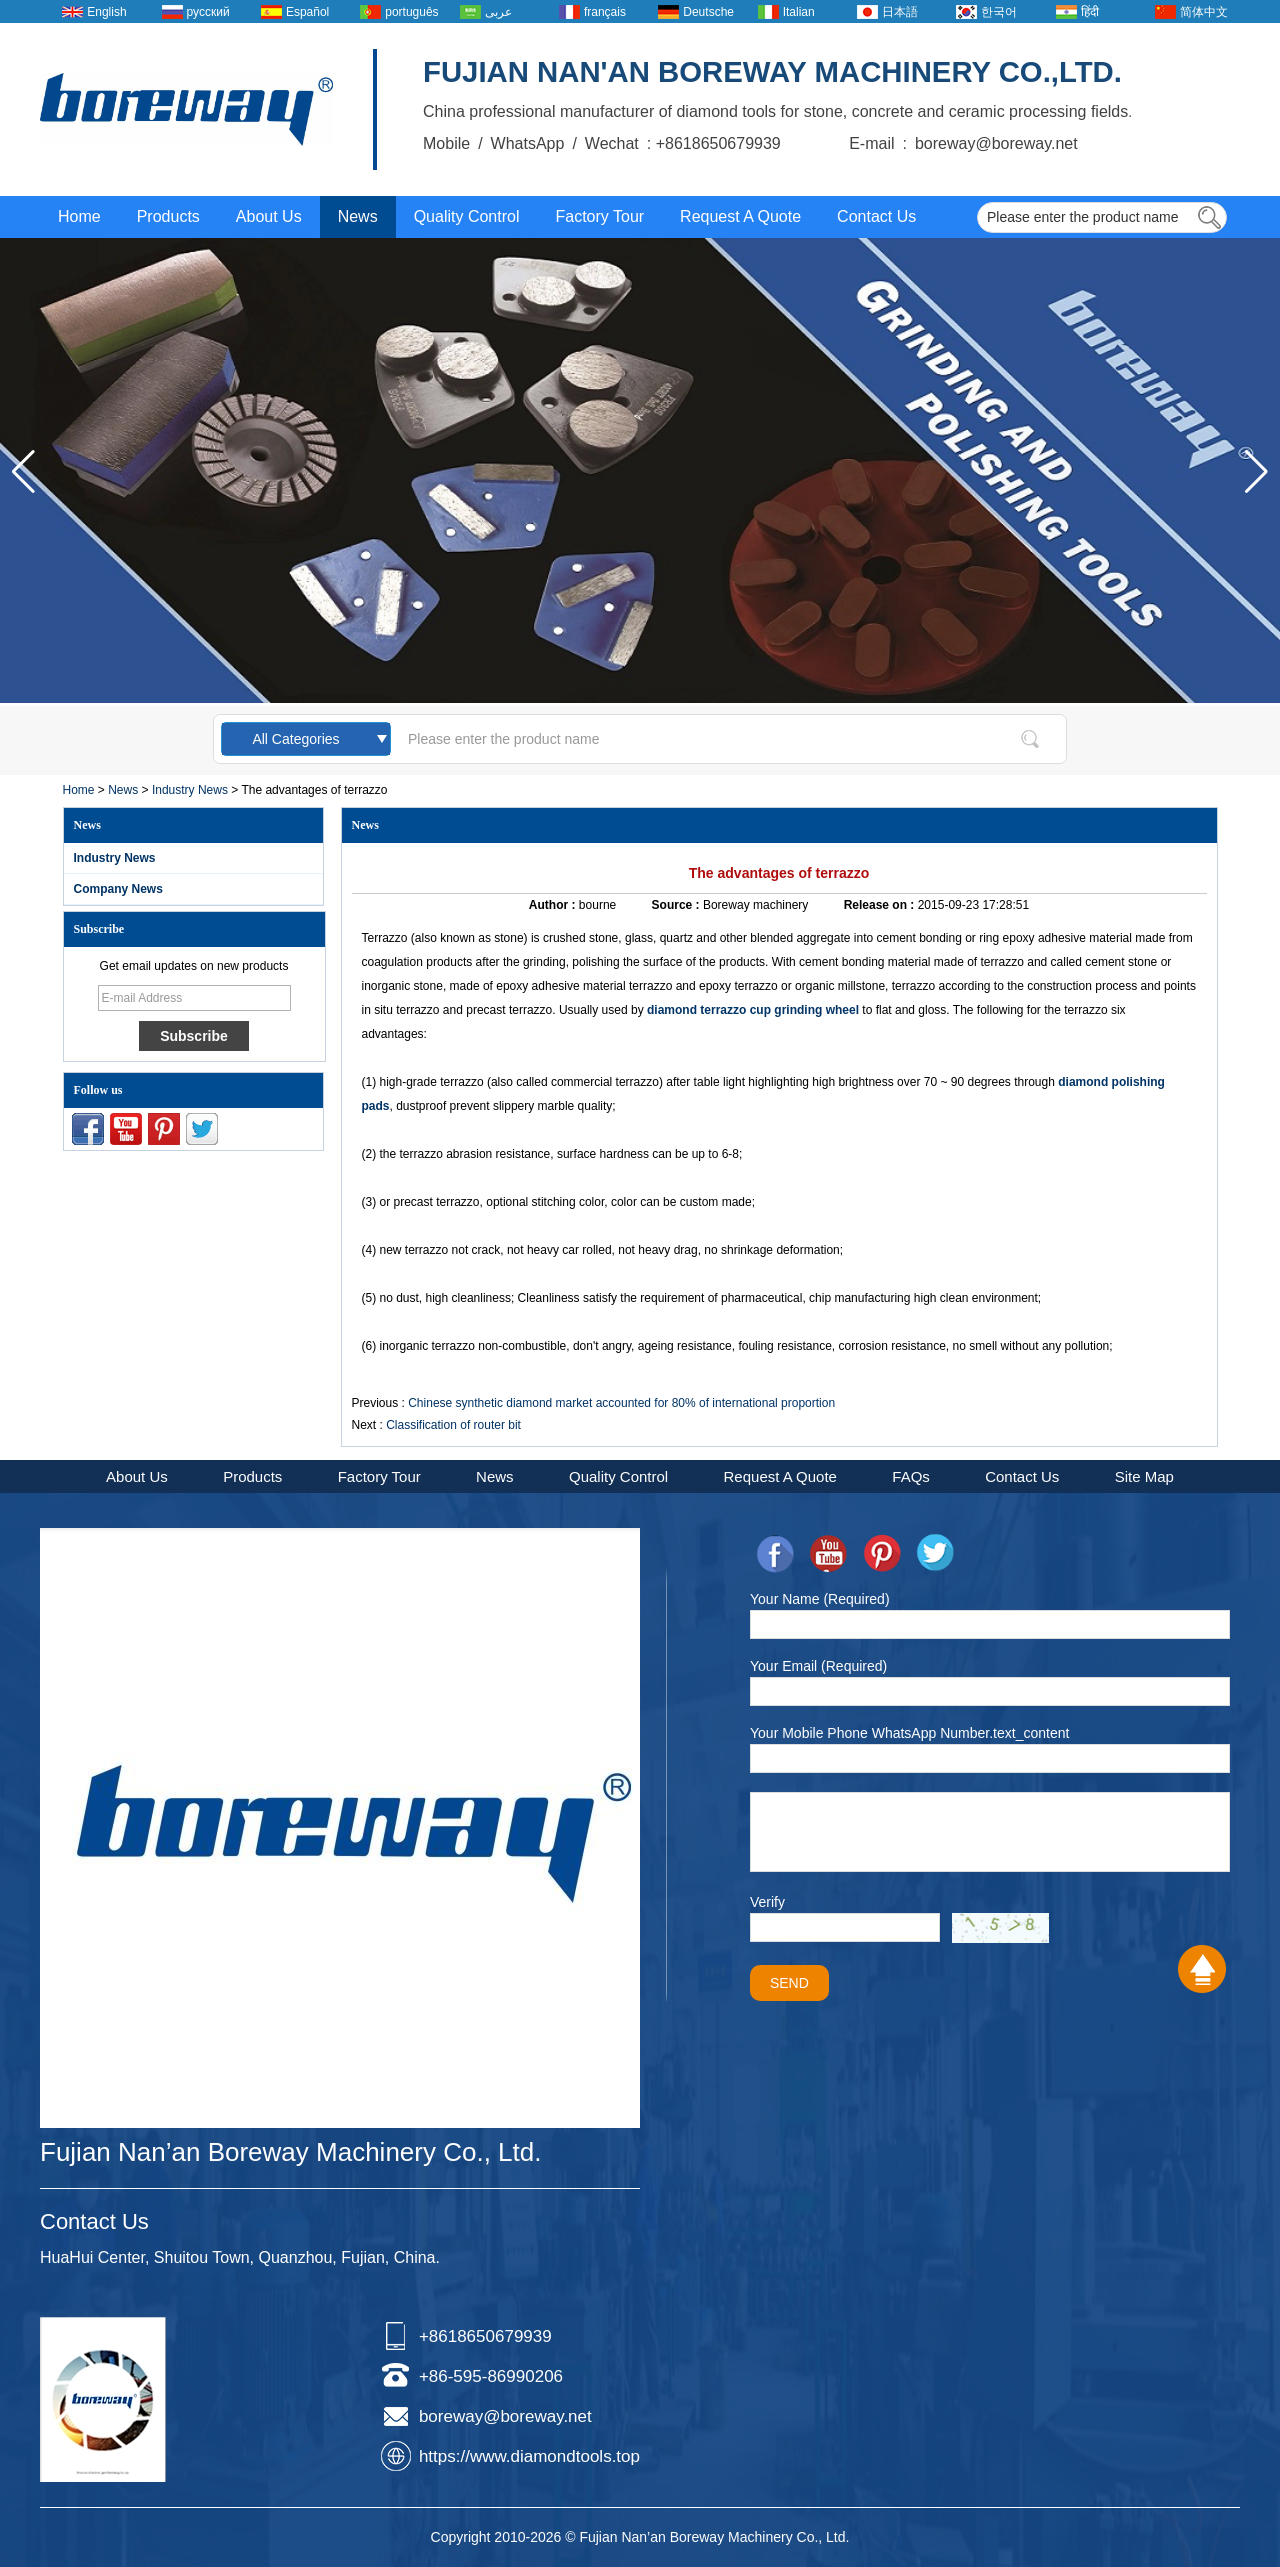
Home (79, 216)
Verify (767, 1902)
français (605, 12)
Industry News (190, 790)
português (411, 12)
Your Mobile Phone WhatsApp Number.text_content (909, 1733)
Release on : (881, 905)
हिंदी (1090, 12)
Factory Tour (599, 216)
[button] (1256, 472)
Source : (677, 905)
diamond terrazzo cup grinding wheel (753, 1010)
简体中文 (1204, 12)
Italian (799, 12)
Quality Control (467, 216)
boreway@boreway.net (505, 2416)
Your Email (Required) (818, 1666)
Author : (554, 905)
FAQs (911, 1476)
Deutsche (708, 12)
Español (307, 12)
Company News (118, 889)
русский (208, 12)
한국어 (999, 12)
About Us (269, 216)
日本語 (900, 12)
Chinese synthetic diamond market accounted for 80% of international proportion (621, 1403)
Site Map (1144, 1476)
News (358, 216)
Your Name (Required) (820, 1599)
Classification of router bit (453, 1425)
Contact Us (876, 216)
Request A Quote (740, 216)
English (106, 12)
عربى (498, 12)
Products (168, 216)
